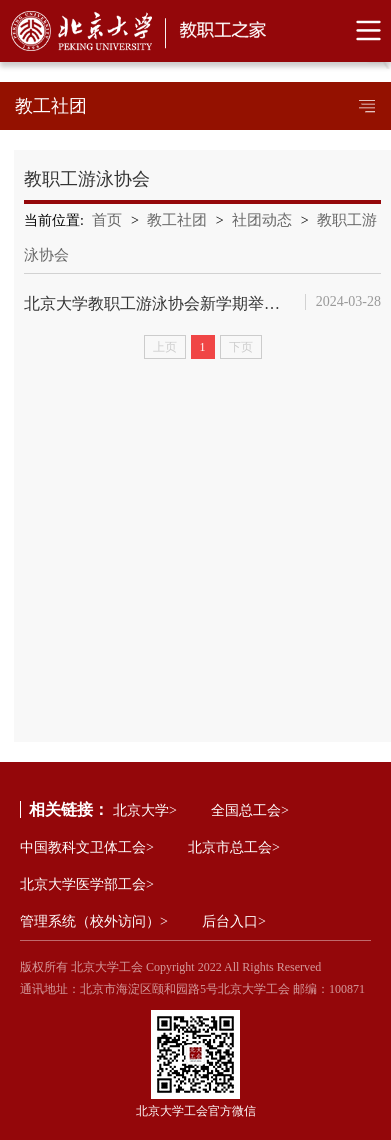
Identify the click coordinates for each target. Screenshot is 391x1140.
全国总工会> (250, 810)
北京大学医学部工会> (87, 884)
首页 (107, 220)
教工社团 (177, 220)
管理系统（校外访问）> (94, 921)
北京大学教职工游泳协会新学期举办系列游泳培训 (157, 303)
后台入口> (234, 921)
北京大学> (145, 810)
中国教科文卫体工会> (87, 847)
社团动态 (262, 220)
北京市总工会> (234, 847)
